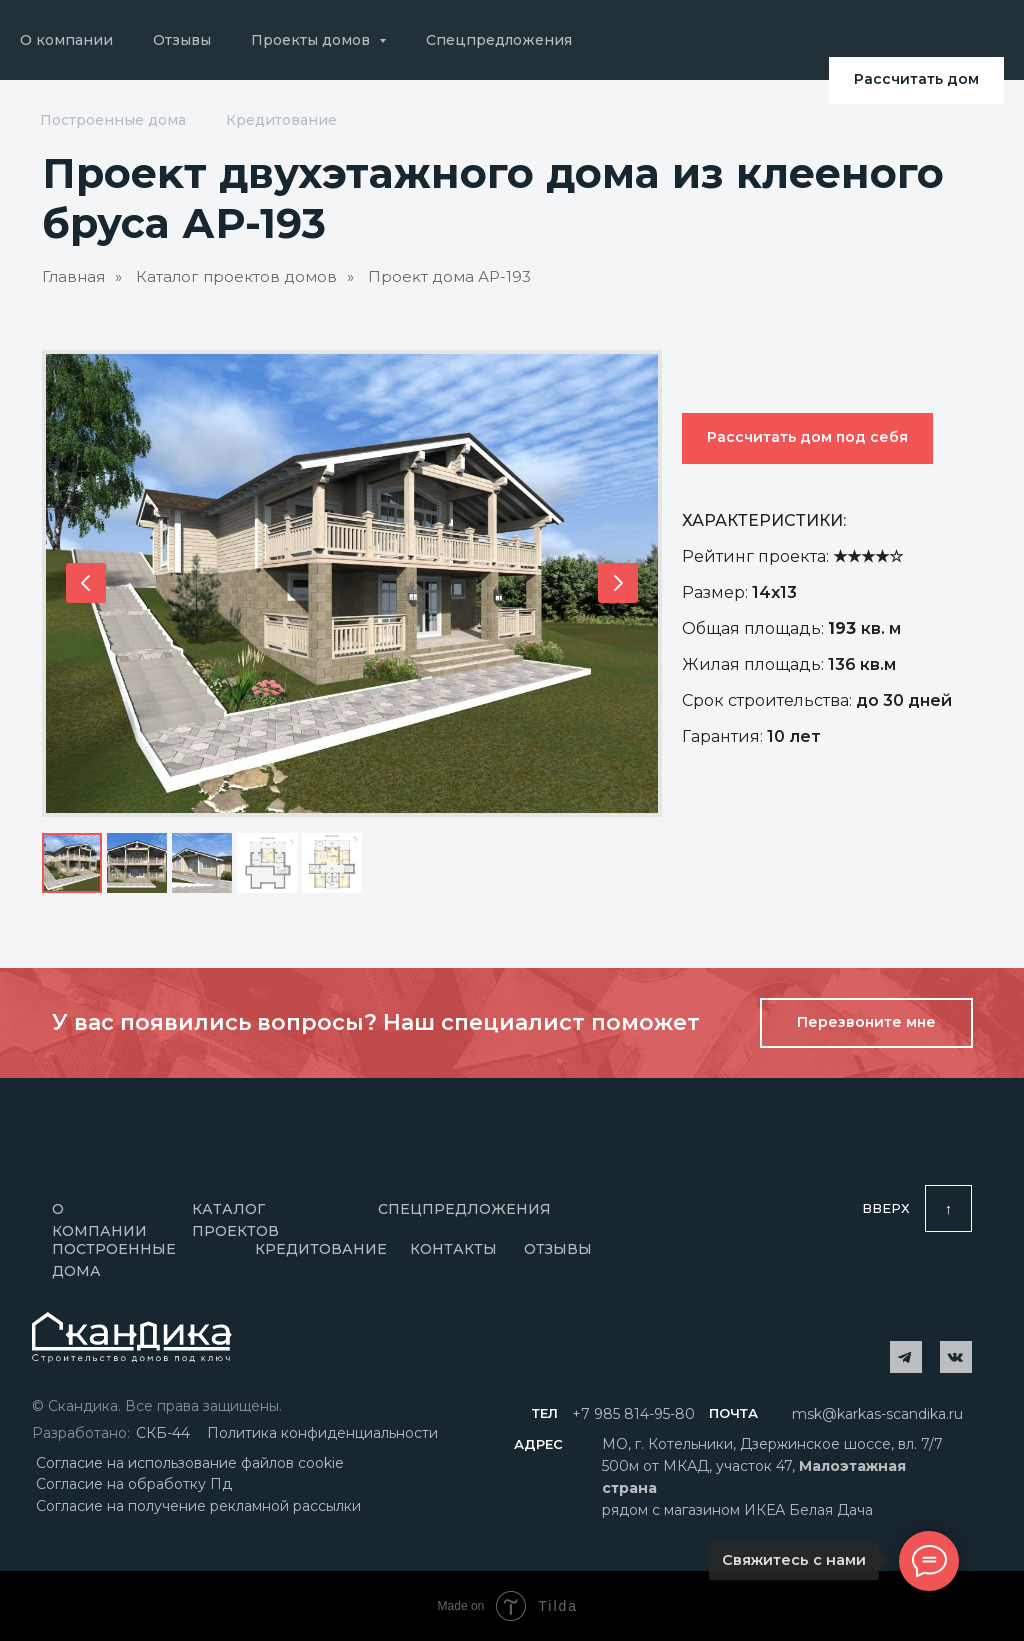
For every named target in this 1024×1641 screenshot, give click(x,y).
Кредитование (281, 120)
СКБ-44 (163, 1433)
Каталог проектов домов (236, 276)
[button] (866, 1023)
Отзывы (182, 40)
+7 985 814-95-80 (633, 1414)
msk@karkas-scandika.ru (877, 1414)
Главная (73, 276)
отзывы (558, 1249)
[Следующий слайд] (618, 583)
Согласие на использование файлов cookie (190, 1463)
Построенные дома (113, 120)
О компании (66, 40)
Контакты (453, 1249)
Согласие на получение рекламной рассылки (198, 1506)
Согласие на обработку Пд (134, 1484)
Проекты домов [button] (312, 40)
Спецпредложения (499, 40)
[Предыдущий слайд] (86, 583)
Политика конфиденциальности (322, 1433)
